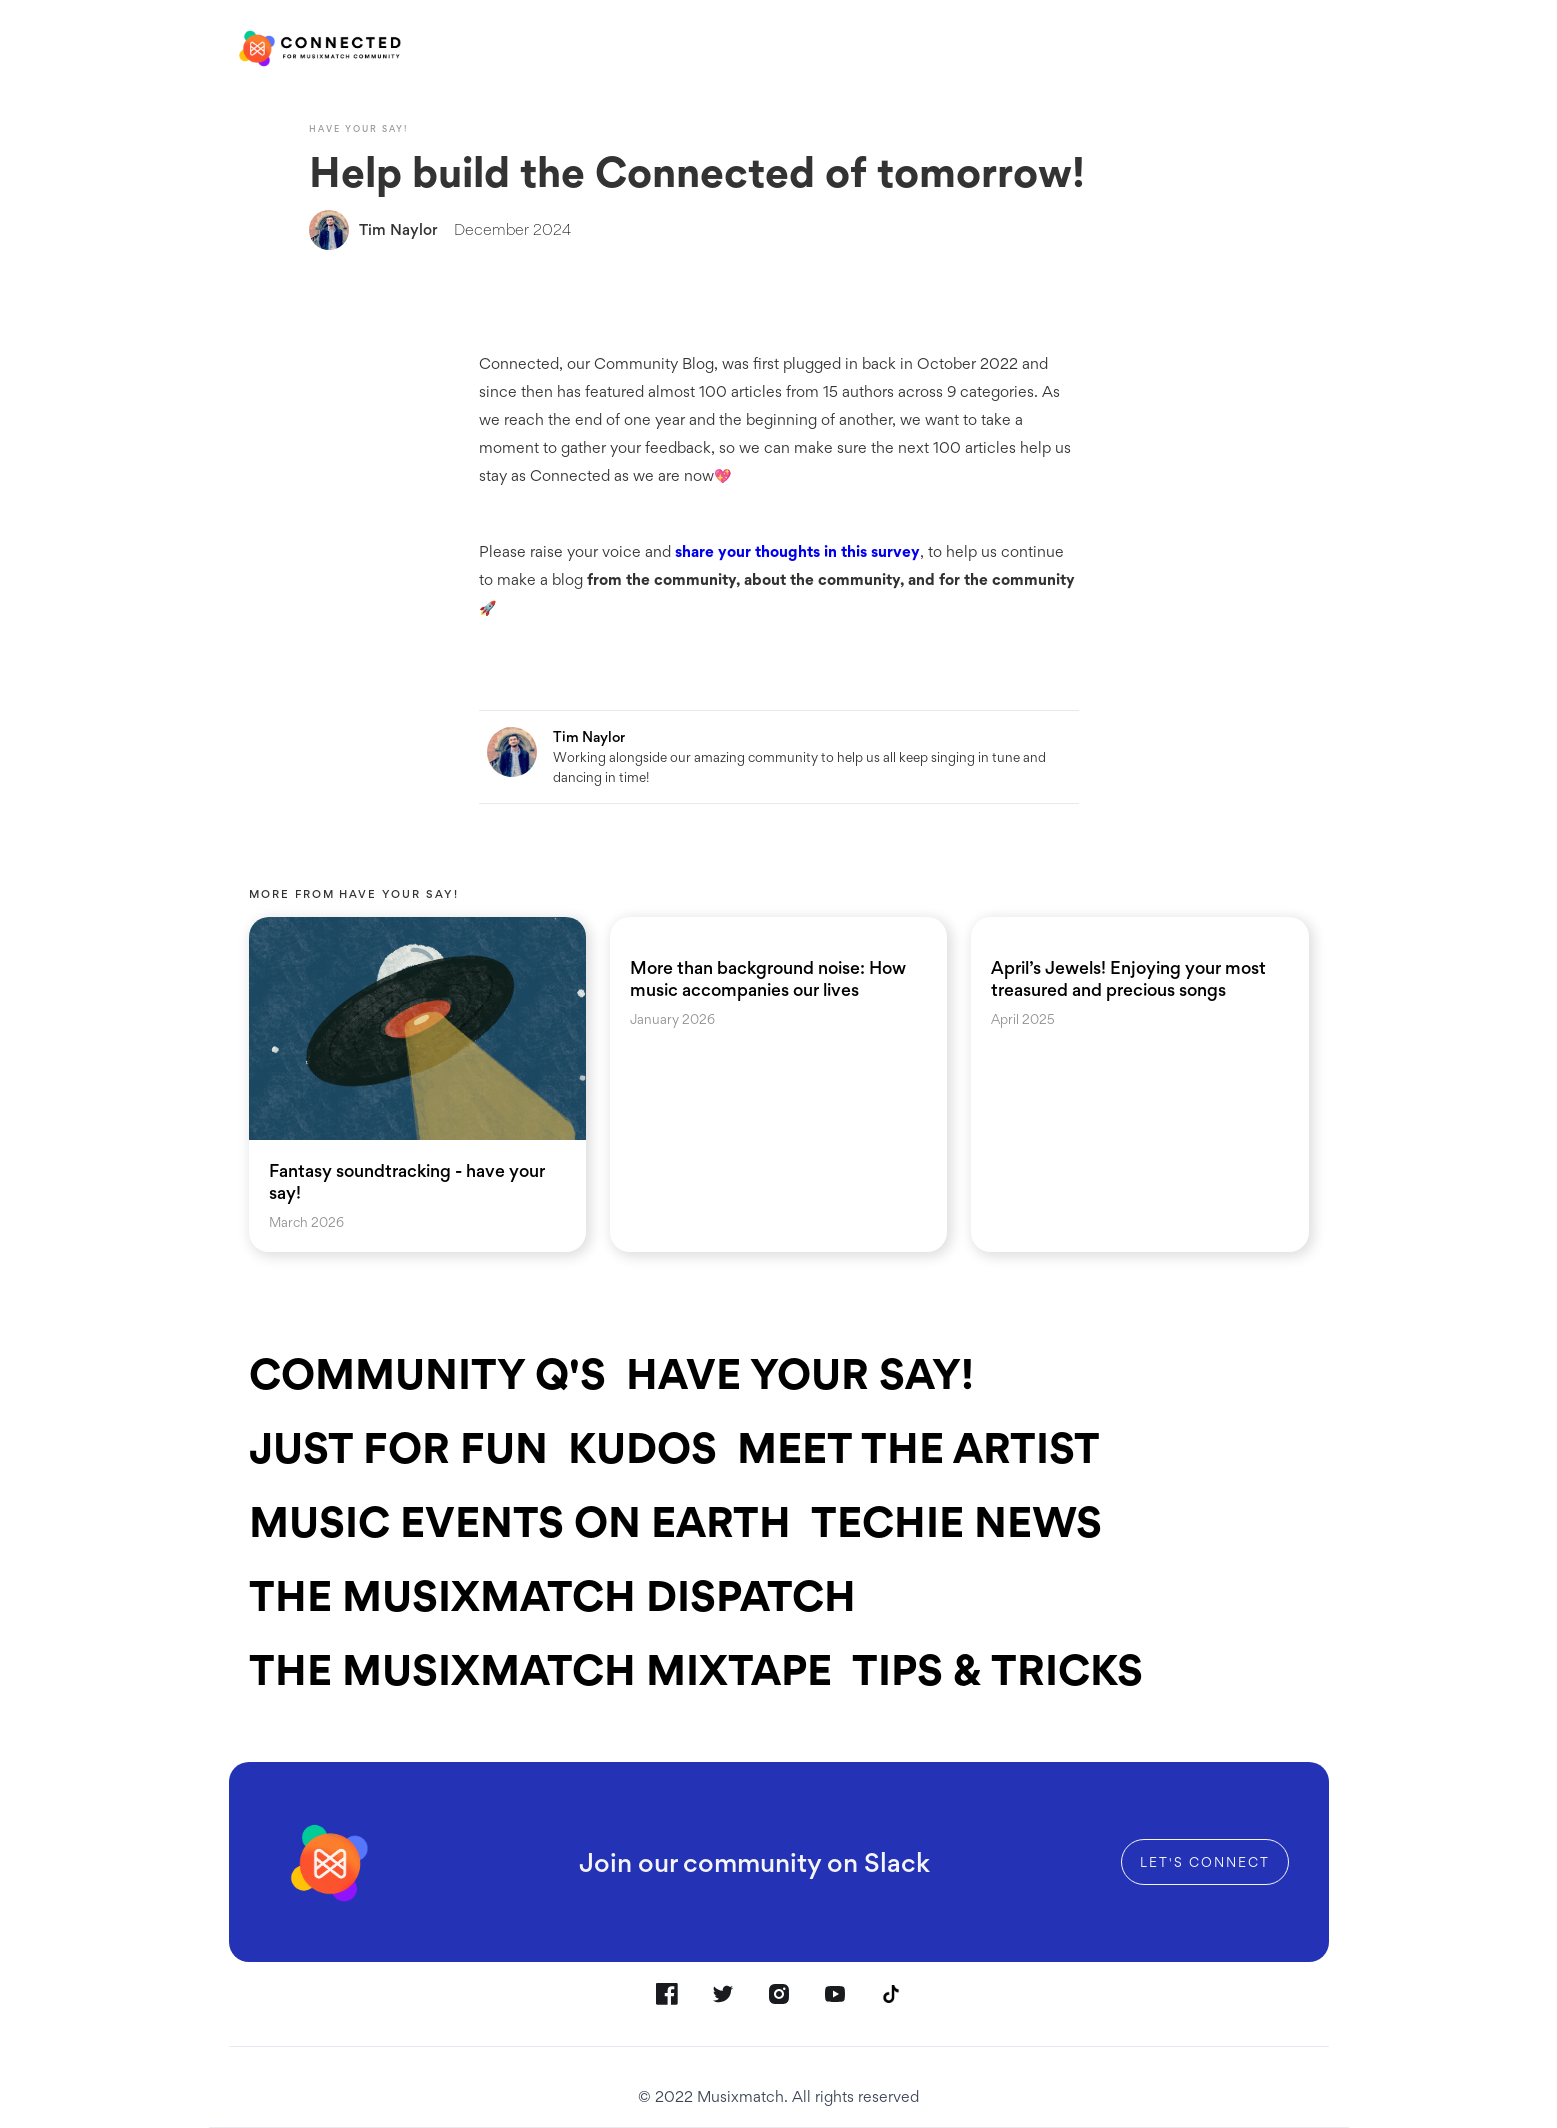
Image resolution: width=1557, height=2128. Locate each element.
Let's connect (1205, 1862)
